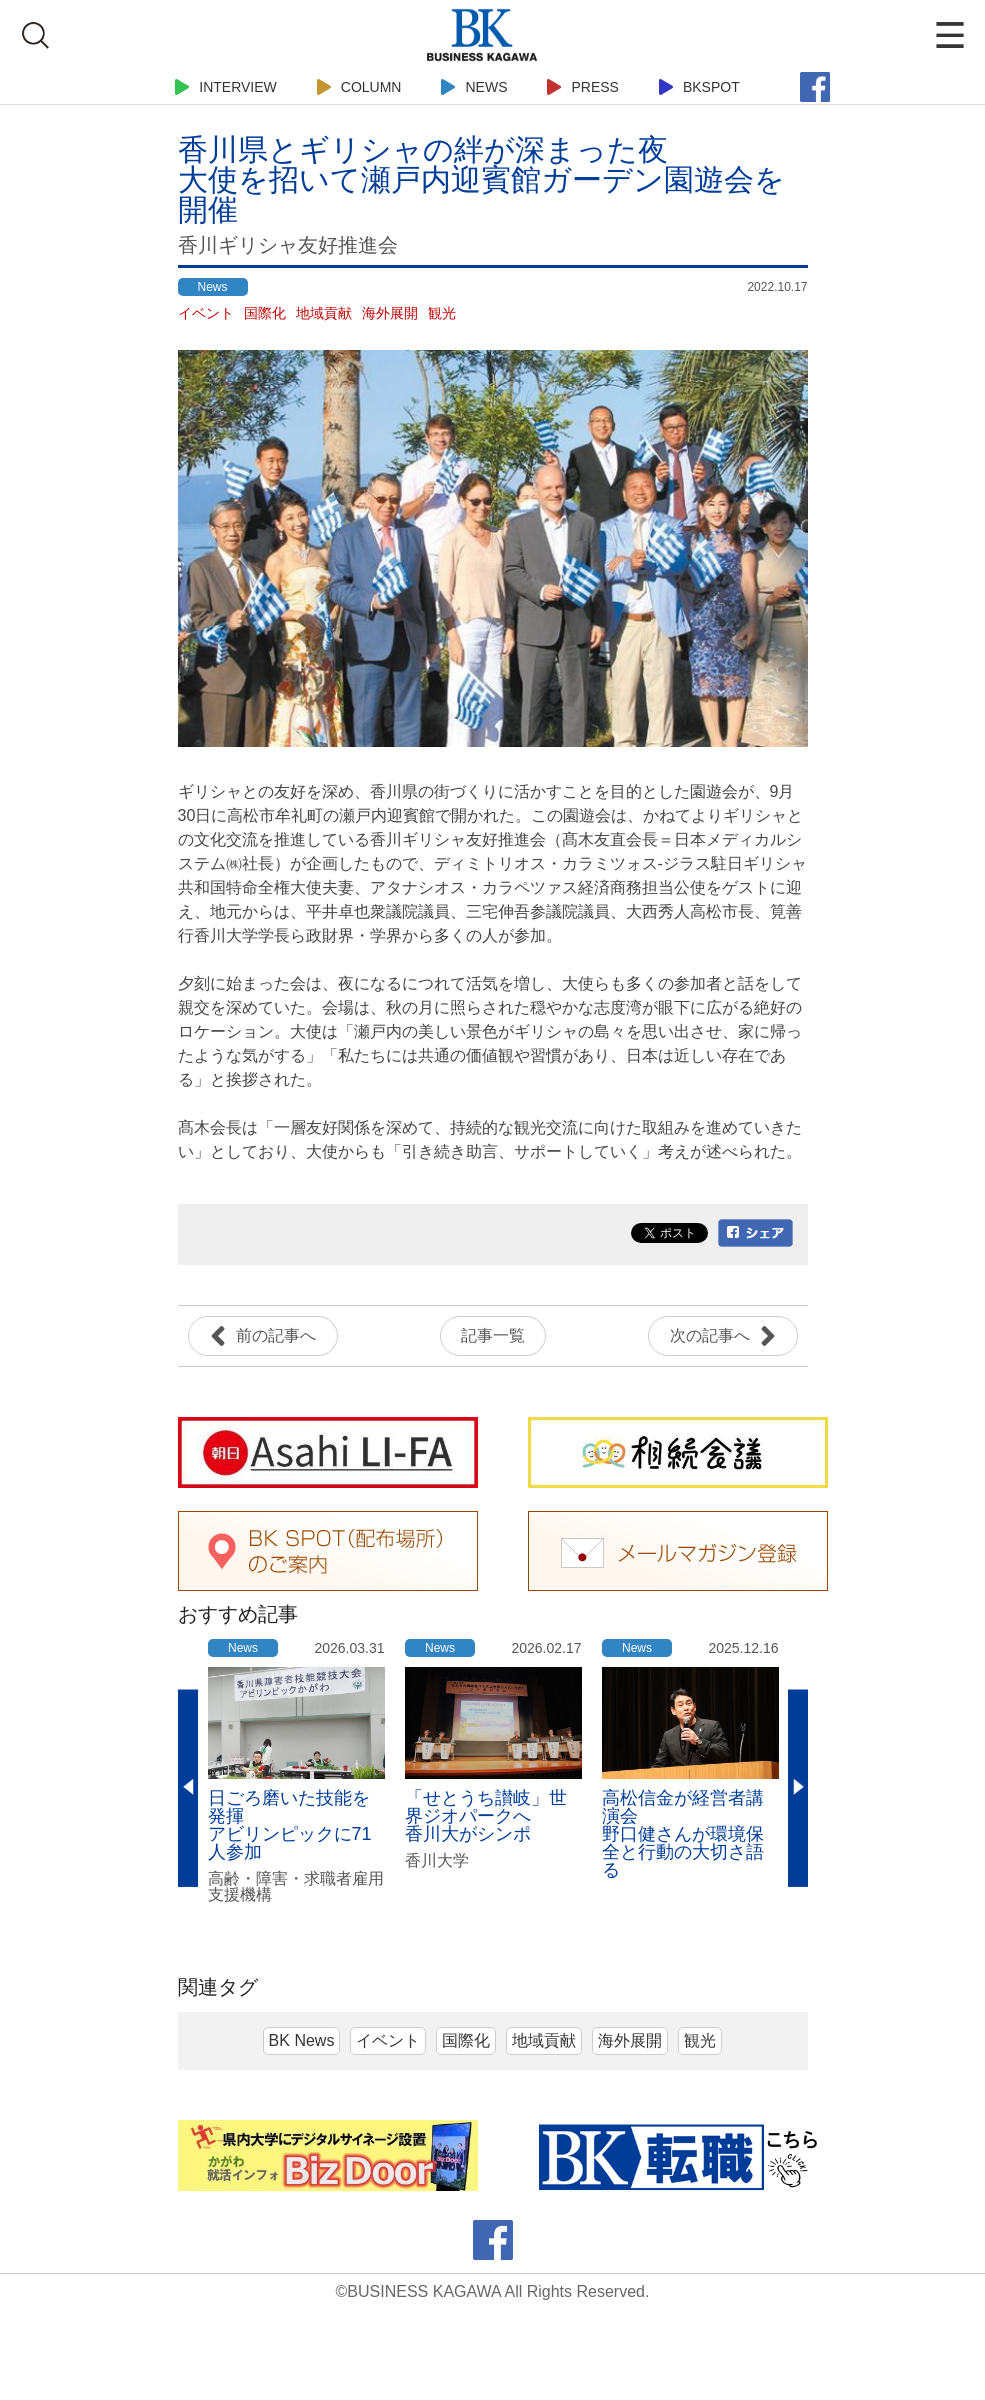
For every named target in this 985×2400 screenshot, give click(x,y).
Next (798, 1788)
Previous (188, 1788)
